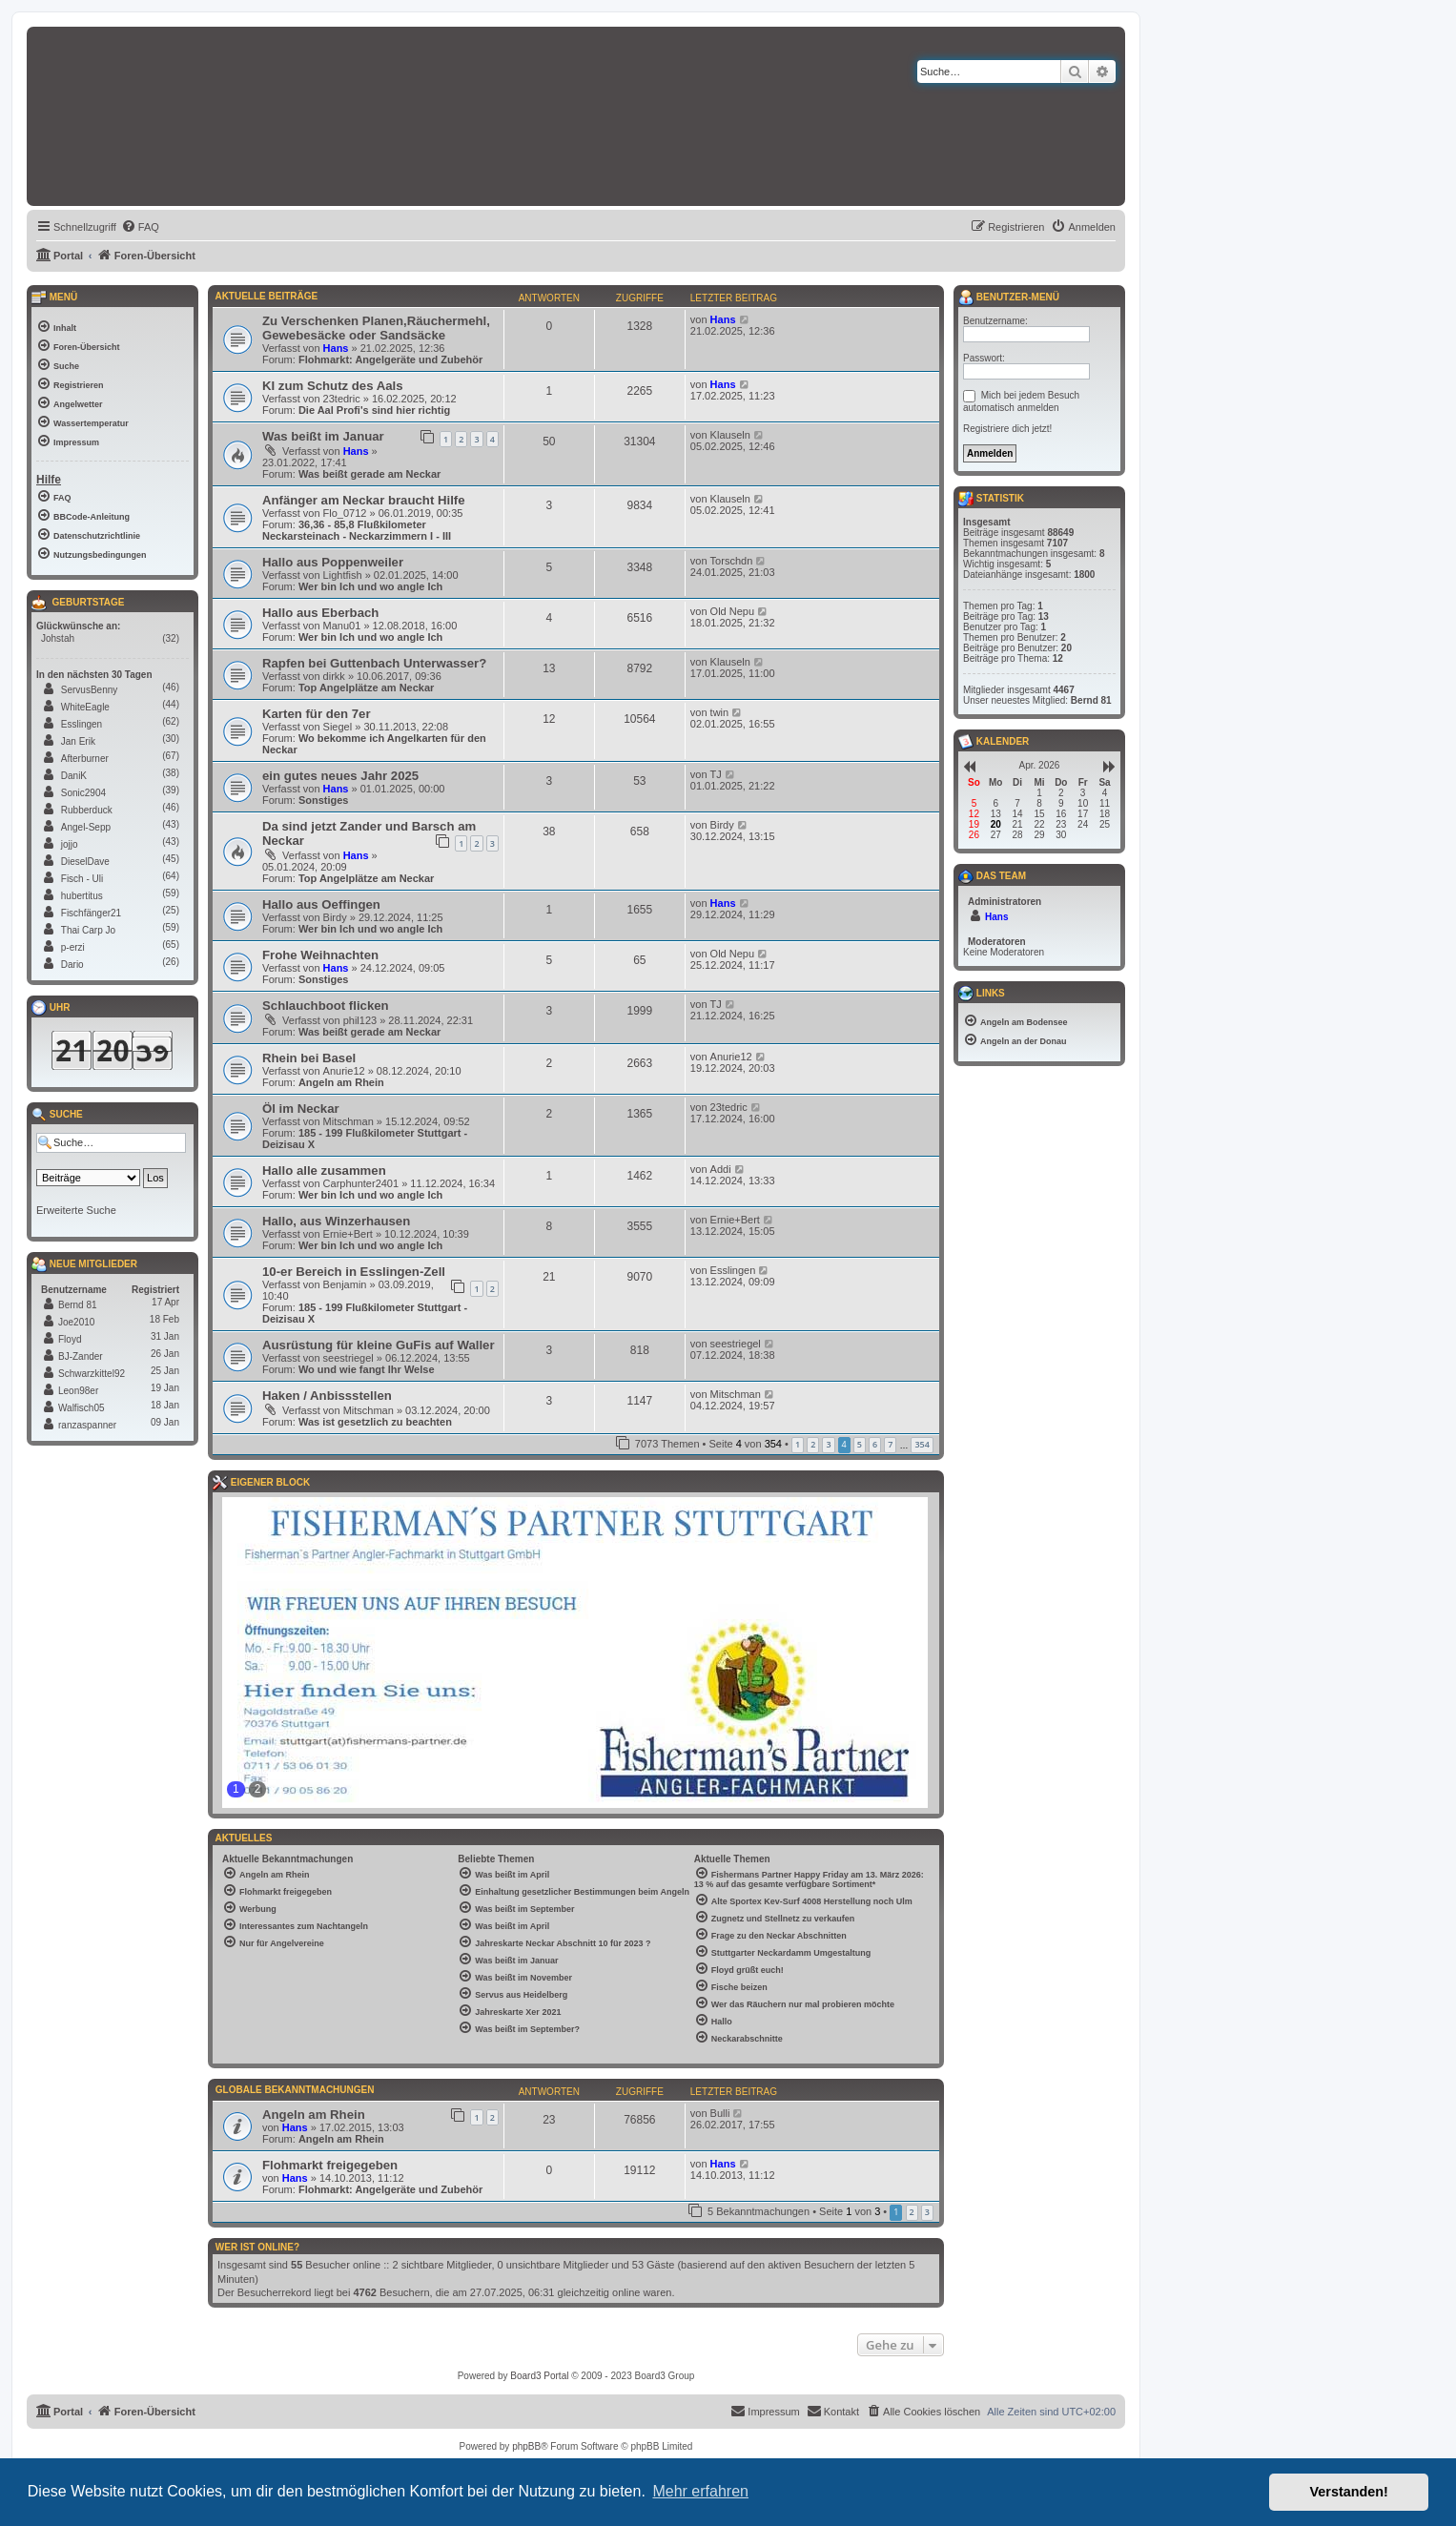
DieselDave (85, 861)
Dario (72, 964)
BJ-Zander (80, 1356)
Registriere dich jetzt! (1007, 428)
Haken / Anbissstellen (327, 1395)
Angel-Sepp (86, 827)
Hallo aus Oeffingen (321, 904)
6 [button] (874, 1444)
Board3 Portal (539, 2376)
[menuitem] (140, 227)
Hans (336, 348)
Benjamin (345, 1284)
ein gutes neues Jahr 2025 (340, 776)
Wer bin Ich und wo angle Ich (370, 586)
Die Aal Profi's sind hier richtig (374, 410)
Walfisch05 (81, 1408)
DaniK (74, 775)
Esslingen (733, 1270)
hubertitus (82, 896)
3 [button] (828, 1444)
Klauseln (730, 435)
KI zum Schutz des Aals (332, 386)
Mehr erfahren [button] (700, 2491)
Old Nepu (732, 611)
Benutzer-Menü (1008, 297)
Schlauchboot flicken (325, 1005)
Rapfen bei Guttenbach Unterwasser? (374, 663)
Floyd (69, 1339)
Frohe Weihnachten (320, 955)
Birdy (722, 825)
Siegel (338, 726)
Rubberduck (87, 810)
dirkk (334, 676)
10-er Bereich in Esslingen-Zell (353, 1271)
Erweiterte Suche (76, 1210)
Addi (720, 1169)
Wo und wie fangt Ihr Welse (366, 1369)
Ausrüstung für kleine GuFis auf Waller (378, 1345)
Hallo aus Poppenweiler (332, 562)
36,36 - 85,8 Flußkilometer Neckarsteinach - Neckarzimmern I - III (356, 530)
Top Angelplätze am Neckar (366, 687)
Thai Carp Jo (88, 930)
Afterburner (85, 758)
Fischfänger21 (91, 913)
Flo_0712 (345, 513)
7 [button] (890, 1444)
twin (719, 712)
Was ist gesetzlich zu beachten (375, 1421)
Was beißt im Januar (323, 436)
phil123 (360, 1020)
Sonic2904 (83, 793)
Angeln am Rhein (341, 1082)
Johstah (57, 638)
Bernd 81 (77, 1305)
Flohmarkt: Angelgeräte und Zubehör (390, 359)
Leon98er (78, 1391)
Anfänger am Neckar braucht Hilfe (363, 500)
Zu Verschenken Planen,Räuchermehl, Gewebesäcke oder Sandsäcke (376, 328)
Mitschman (348, 1121)
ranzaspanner (87, 1425)
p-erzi (73, 947)
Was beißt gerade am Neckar (369, 474)
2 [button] (812, 1444)
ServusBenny (89, 690)
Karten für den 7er (316, 714)
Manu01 (342, 625)
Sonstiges (323, 800)
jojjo (69, 844)
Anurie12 (344, 1071)
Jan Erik (78, 741)
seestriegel (348, 1358)
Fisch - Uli (82, 878)
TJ (716, 774)
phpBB (526, 2446)
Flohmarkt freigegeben (330, 2165)
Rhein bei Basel (309, 1058)
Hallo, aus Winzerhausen (336, 1221)
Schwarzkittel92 (91, 1373)
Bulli (720, 2113)
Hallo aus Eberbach (320, 613)
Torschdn (731, 560)
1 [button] (797, 1444)
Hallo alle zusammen (324, 1170)
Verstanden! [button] (1349, 2491)
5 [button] (859, 1444)
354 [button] (921, 1444)
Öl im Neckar (300, 1108)
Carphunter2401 (361, 1183)
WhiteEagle (85, 707)
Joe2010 (76, 1322)
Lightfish (342, 575)
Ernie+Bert (348, 1234)
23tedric (341, 398)
